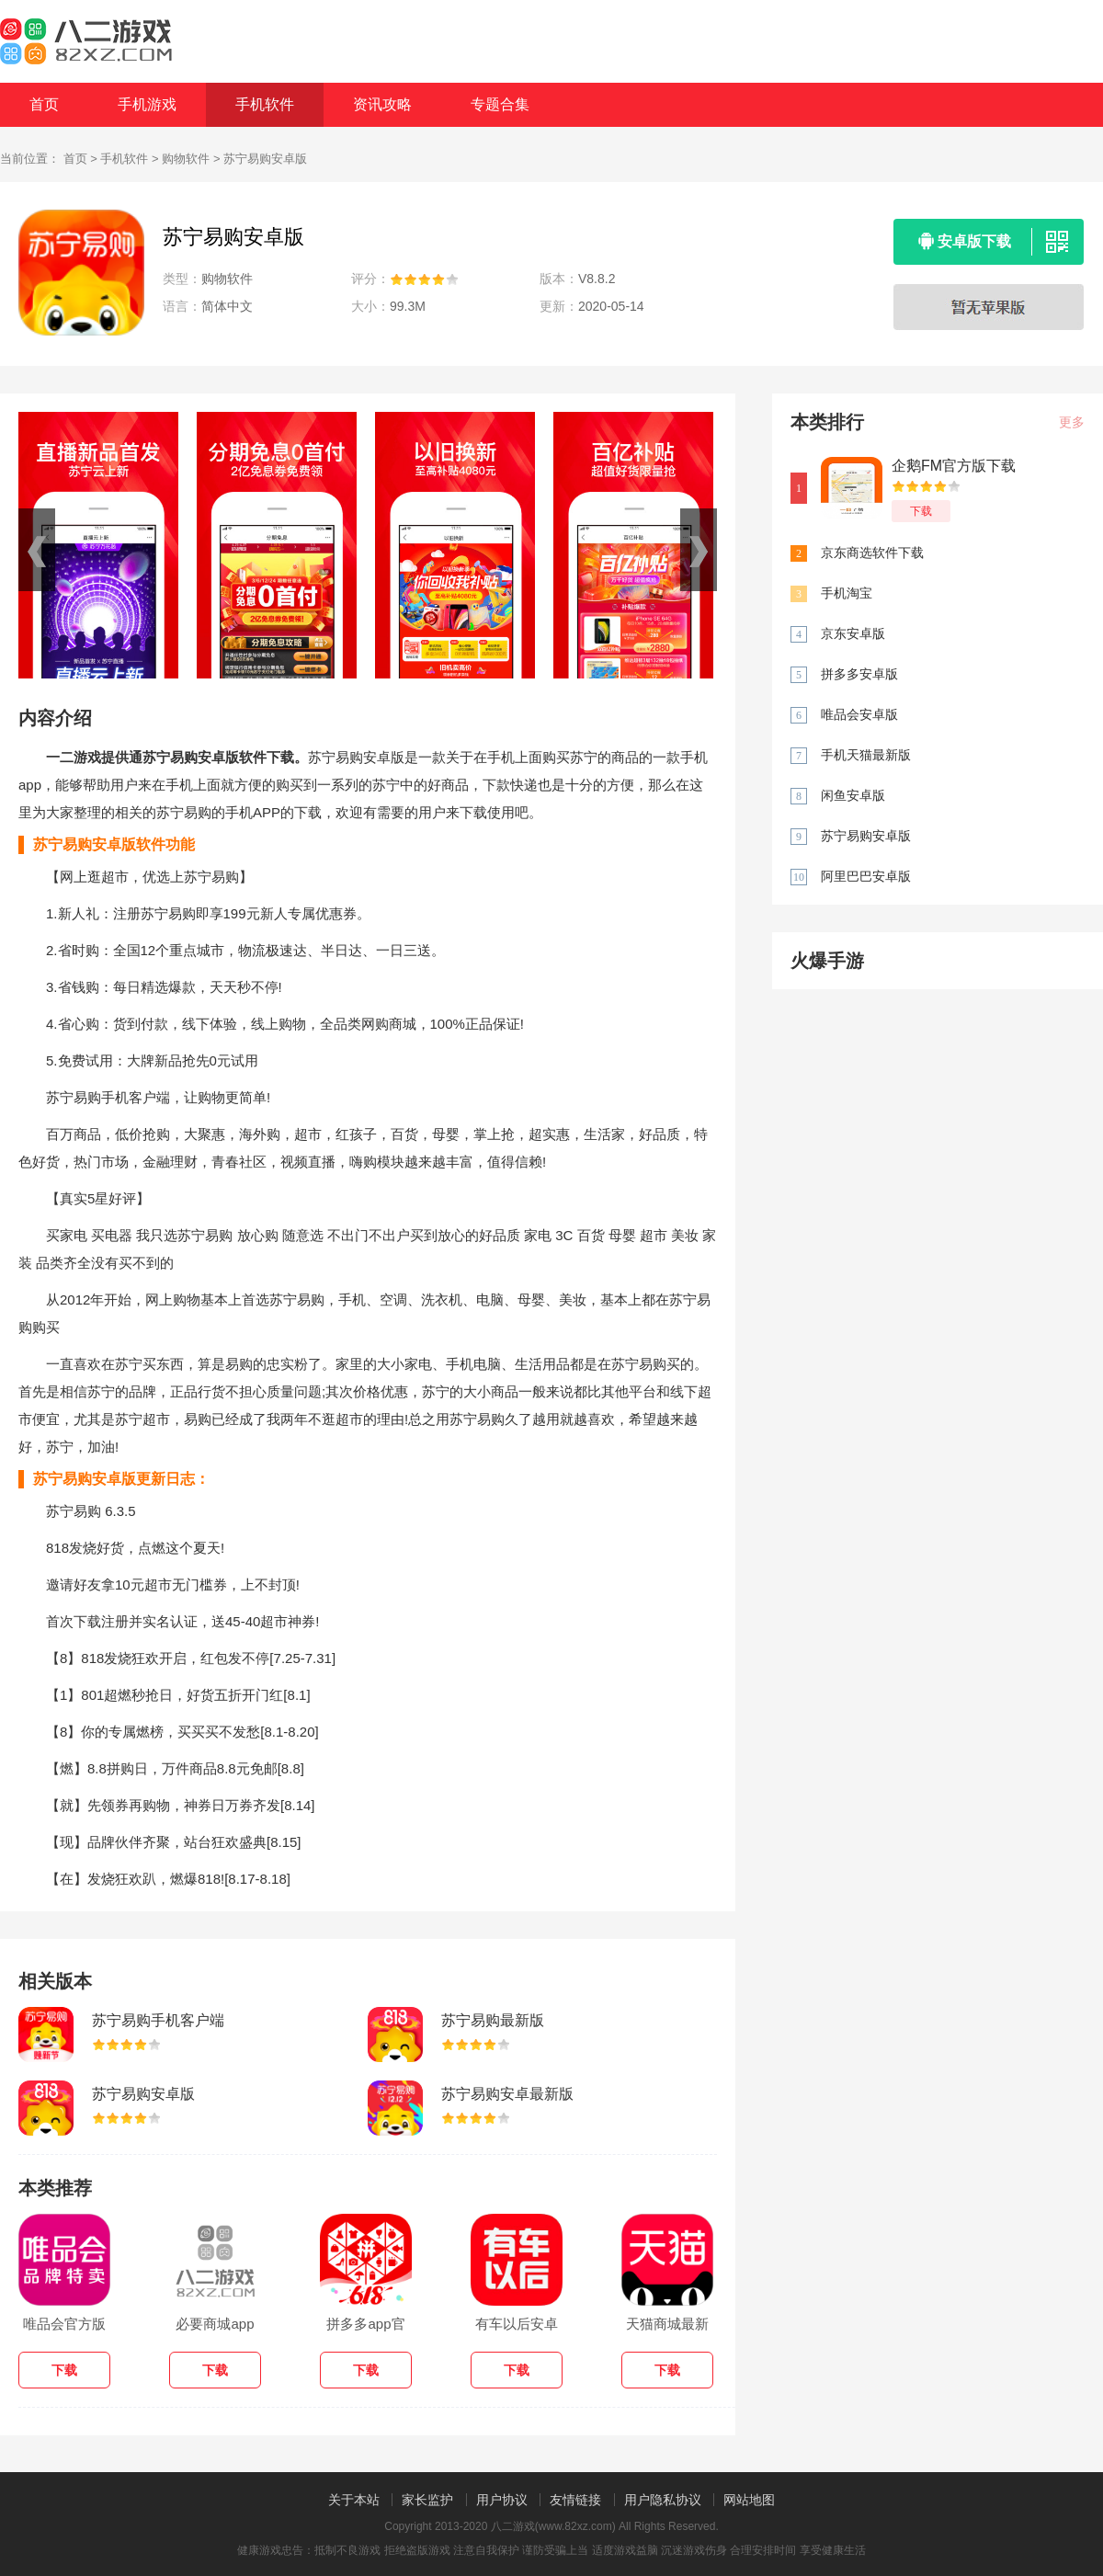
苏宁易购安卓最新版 (507, 2094)
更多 (1072, 422)
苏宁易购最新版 (492, 2020)
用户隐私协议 (662, 2499)
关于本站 (354, 2499)
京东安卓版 (853, 633)
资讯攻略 (382, 104)
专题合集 (500, 104)
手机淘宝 (846, 593)
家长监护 (427, 2499)
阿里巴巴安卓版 (866, 876)
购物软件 (186, 158)
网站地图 (749, 2499)
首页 (44, 104)
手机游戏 (147, 104)
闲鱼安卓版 (853, 795)
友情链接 (575, 2499)
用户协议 (502, 2499)
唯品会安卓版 (859, 714)
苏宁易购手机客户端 (158, 2020)
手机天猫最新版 (866, 754)
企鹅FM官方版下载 (954, 465)
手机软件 (264, 104)
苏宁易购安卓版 (143, 2094)
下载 (921, 511)
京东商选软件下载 (872, 552)
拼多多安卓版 (859, 674)
